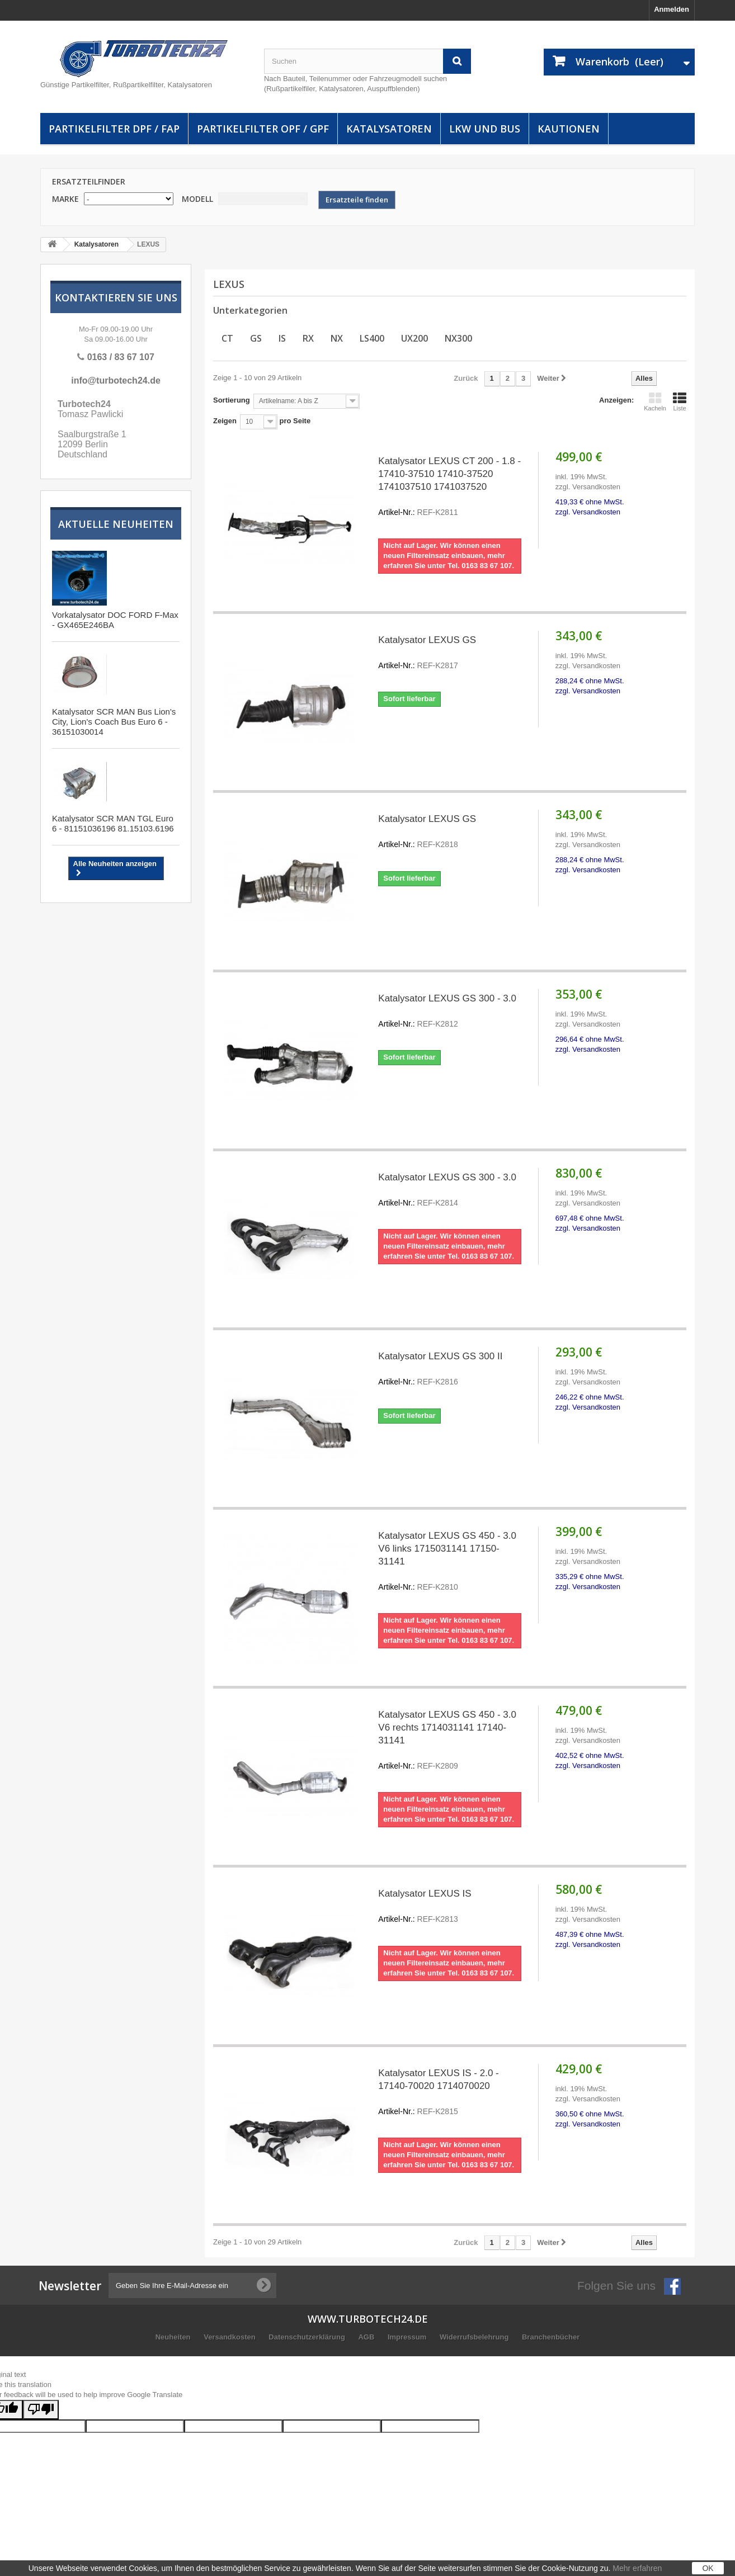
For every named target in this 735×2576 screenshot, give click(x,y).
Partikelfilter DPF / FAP (114, 128)
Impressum (408, 2337)
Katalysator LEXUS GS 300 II (449, 1369)
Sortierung (231, 400)
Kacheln (655, 401)
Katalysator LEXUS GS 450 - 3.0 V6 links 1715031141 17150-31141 (449, 1562)
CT (227, 338)
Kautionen (569, 128)
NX (337, 338)
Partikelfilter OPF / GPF (263, 128)
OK (707, 2568)
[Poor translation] (41, 2409)
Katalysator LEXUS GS (449, 653)
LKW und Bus (484, 128)
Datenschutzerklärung (307, 2337)
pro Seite (293, 421)
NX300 (458, 338)
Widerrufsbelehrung (475, 2337)
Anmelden (671, 9)
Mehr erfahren (637, 2568)
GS (256, 338)
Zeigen (225, 421)
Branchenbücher (550, 2337)
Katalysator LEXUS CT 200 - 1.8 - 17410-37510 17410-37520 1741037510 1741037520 (449, 487)
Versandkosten (230, 2337)
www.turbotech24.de (368, 2319)
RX (308, 338)
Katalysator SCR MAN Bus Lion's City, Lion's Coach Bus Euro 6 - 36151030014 (114, 721)
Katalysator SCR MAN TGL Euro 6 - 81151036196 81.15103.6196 (113, 823)
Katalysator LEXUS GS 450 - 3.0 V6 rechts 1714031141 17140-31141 (449, 1741)
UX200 (414, 338)
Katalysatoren (389, 128)
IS (282, 338)
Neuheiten (174, 2337)
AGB (367, 2337)
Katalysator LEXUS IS (449, 1907)
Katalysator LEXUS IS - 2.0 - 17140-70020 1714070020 (449, 2093)
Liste (679, 401)
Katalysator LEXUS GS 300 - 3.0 (449, 1012)
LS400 (372, 338)
